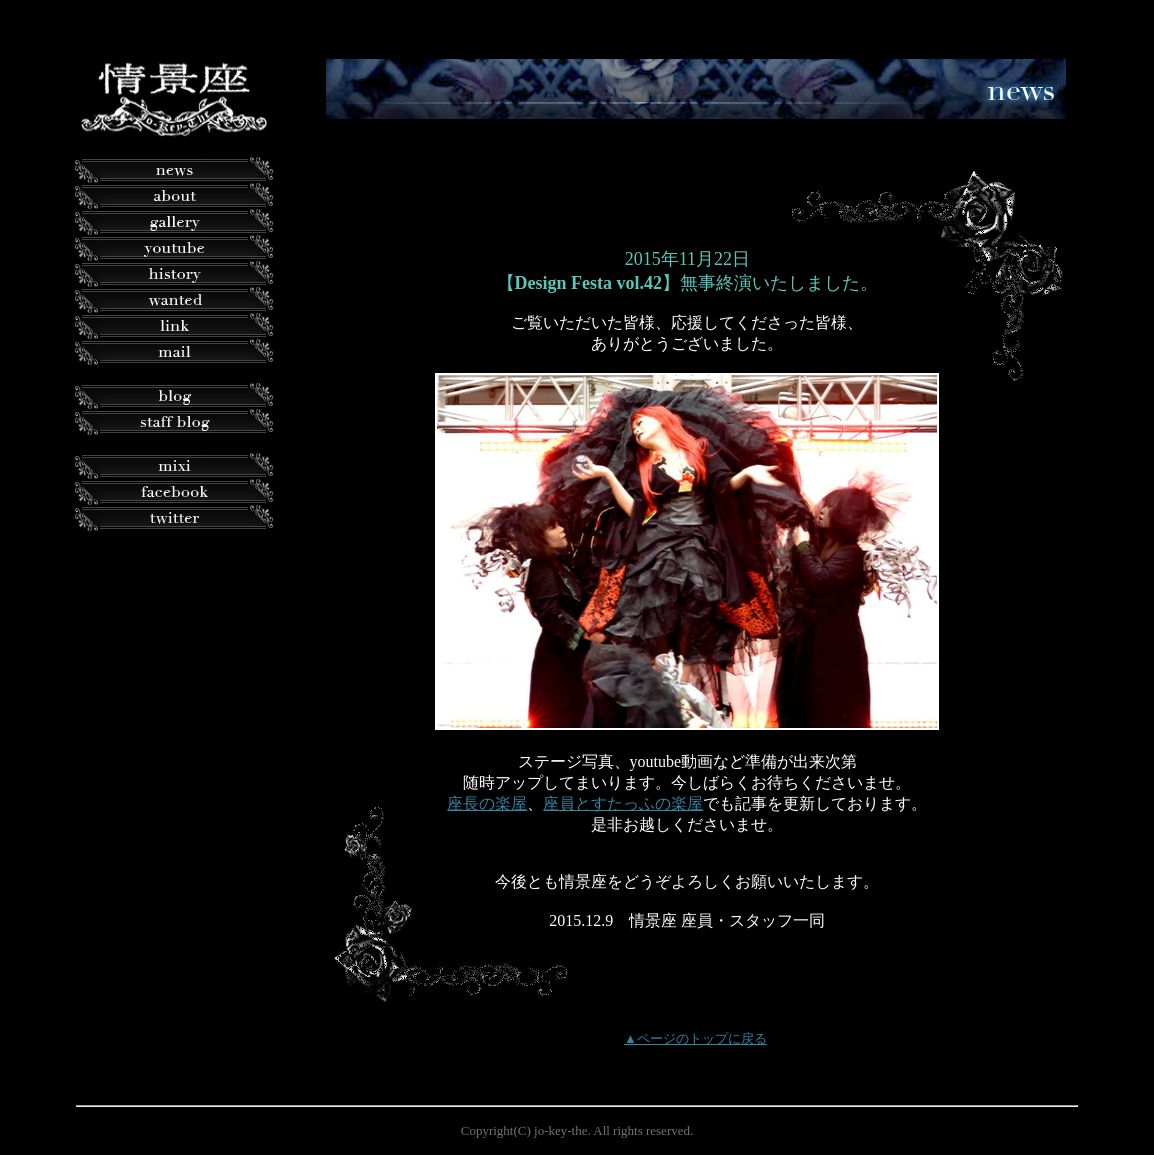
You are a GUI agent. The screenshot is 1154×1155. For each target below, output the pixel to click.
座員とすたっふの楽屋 (623, 803)
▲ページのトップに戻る (695, 1038)
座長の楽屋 (487, 803)
